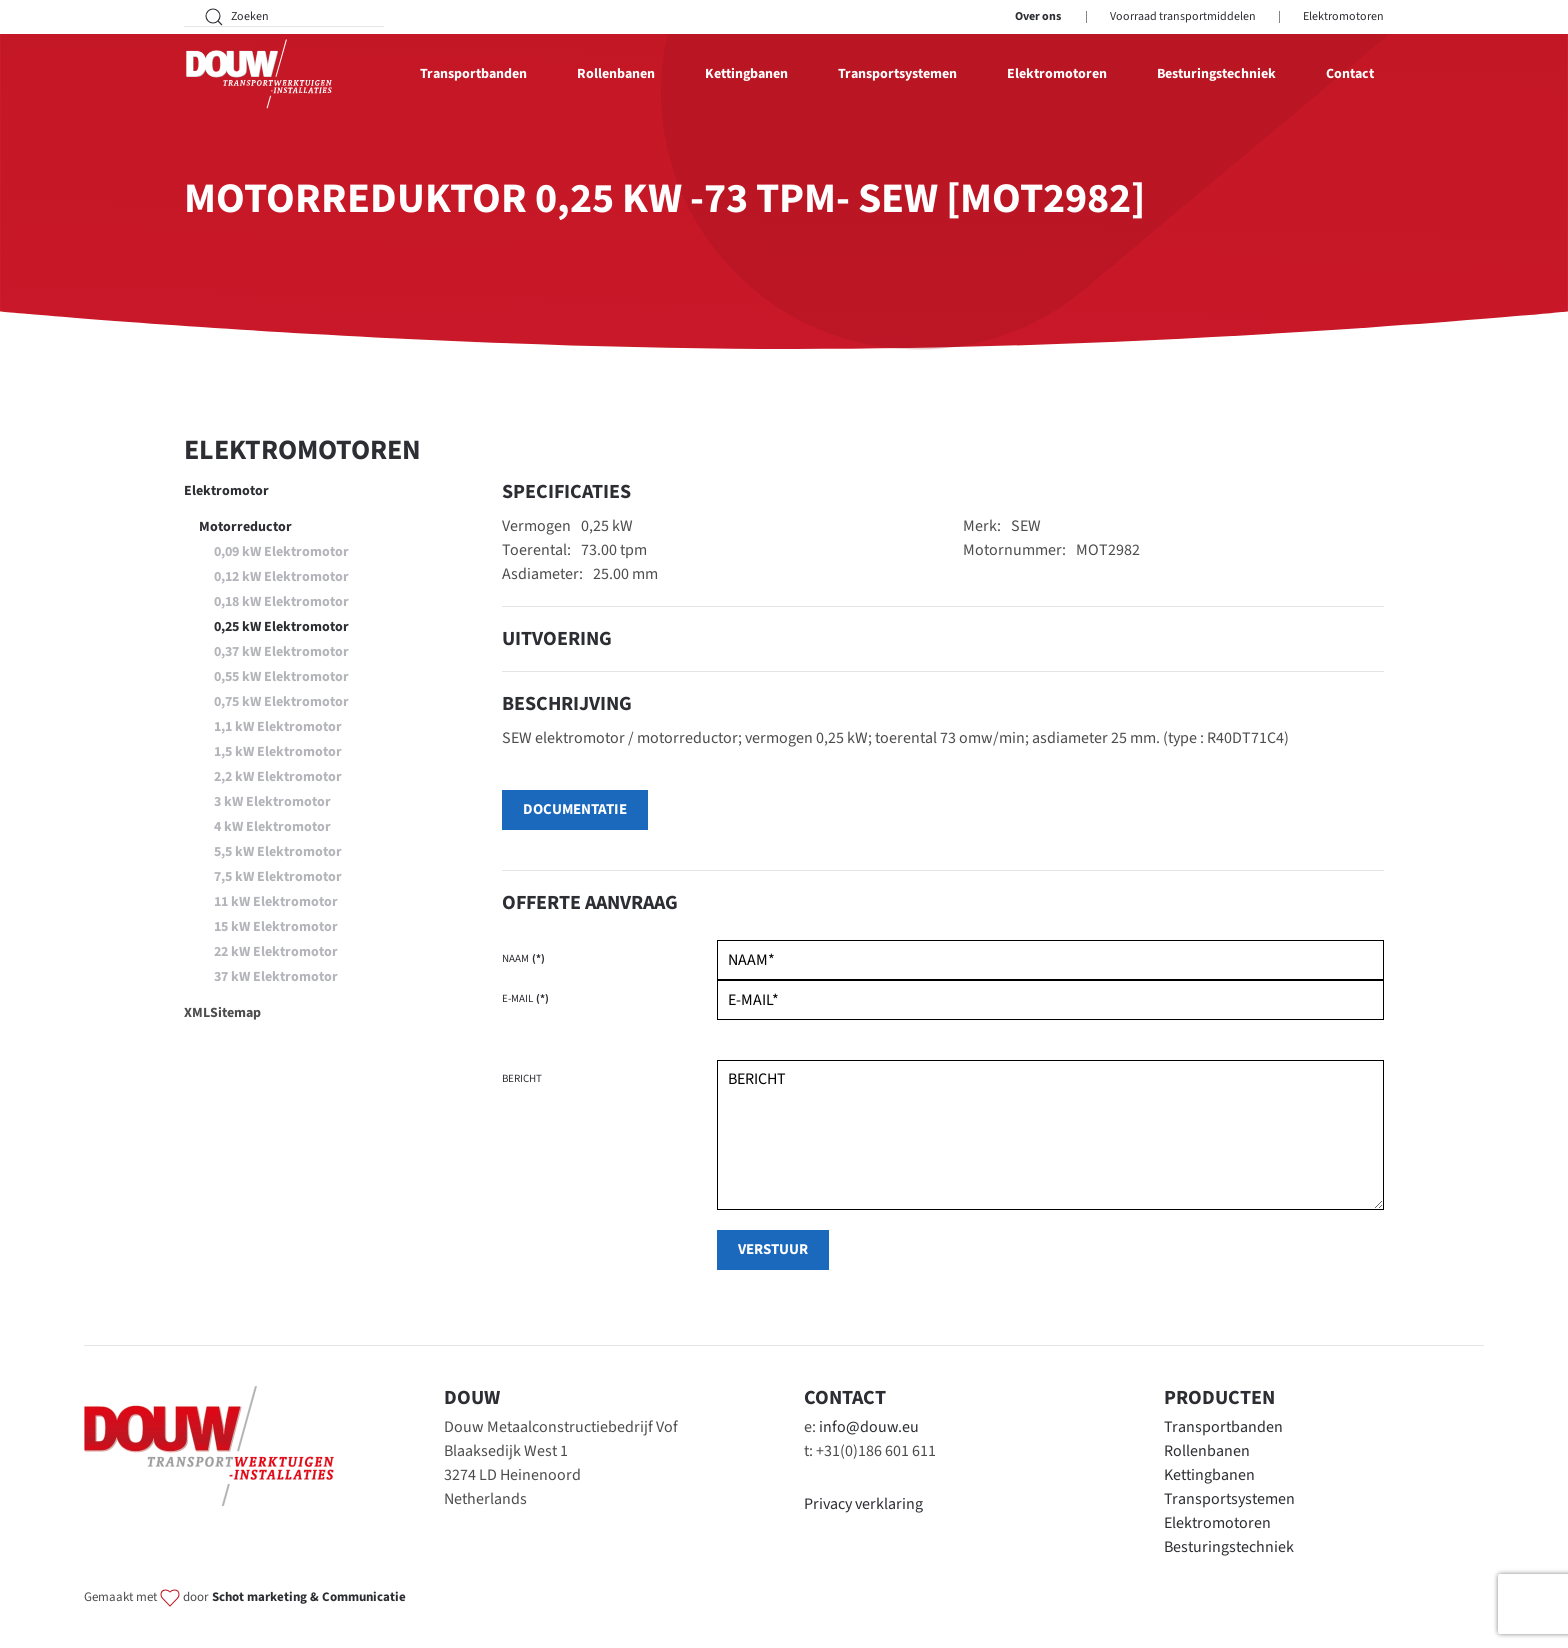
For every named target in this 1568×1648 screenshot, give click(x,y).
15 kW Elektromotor (276, 927)
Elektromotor (226, 491)
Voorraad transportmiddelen (1183, 16)
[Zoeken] (284, 17)
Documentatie (575, 809)
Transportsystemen (1229, 1499)
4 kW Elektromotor (272, 827)
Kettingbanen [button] (746, 74)
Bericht (522, 1078)
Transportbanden (1223, 1427)
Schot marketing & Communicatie (309, 1597)
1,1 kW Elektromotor (278, 727)
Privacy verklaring (863, 1504)
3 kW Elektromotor (272, 802)
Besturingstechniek (1216, 74)
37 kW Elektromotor (276, 977)
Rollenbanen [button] (616, 74)
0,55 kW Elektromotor (281, 677)
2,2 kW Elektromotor (278, 777)
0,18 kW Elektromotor (281, 602)
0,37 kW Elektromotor (281, 652)
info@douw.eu (869, 1427)
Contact (1350, 74)
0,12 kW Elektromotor (281, 577)
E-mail (525, 998)
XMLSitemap (222, 1013)
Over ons (1038, 16)
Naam (523, 958)
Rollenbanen (1207, 1451)
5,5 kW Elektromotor (278, 852)
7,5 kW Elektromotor (278, 877)
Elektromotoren (1343, 16)
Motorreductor (245, 527)
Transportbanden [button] (473, 74)
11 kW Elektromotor (276, 902)
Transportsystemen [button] (897, 74)
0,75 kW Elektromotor (281, 702)
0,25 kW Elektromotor (281, 627)
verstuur (773, 1249)
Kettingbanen (1209, 1475)
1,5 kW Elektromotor (278, 752)
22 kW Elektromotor (276, 952)
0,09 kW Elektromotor (281, 552)
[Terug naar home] (259, 74)
